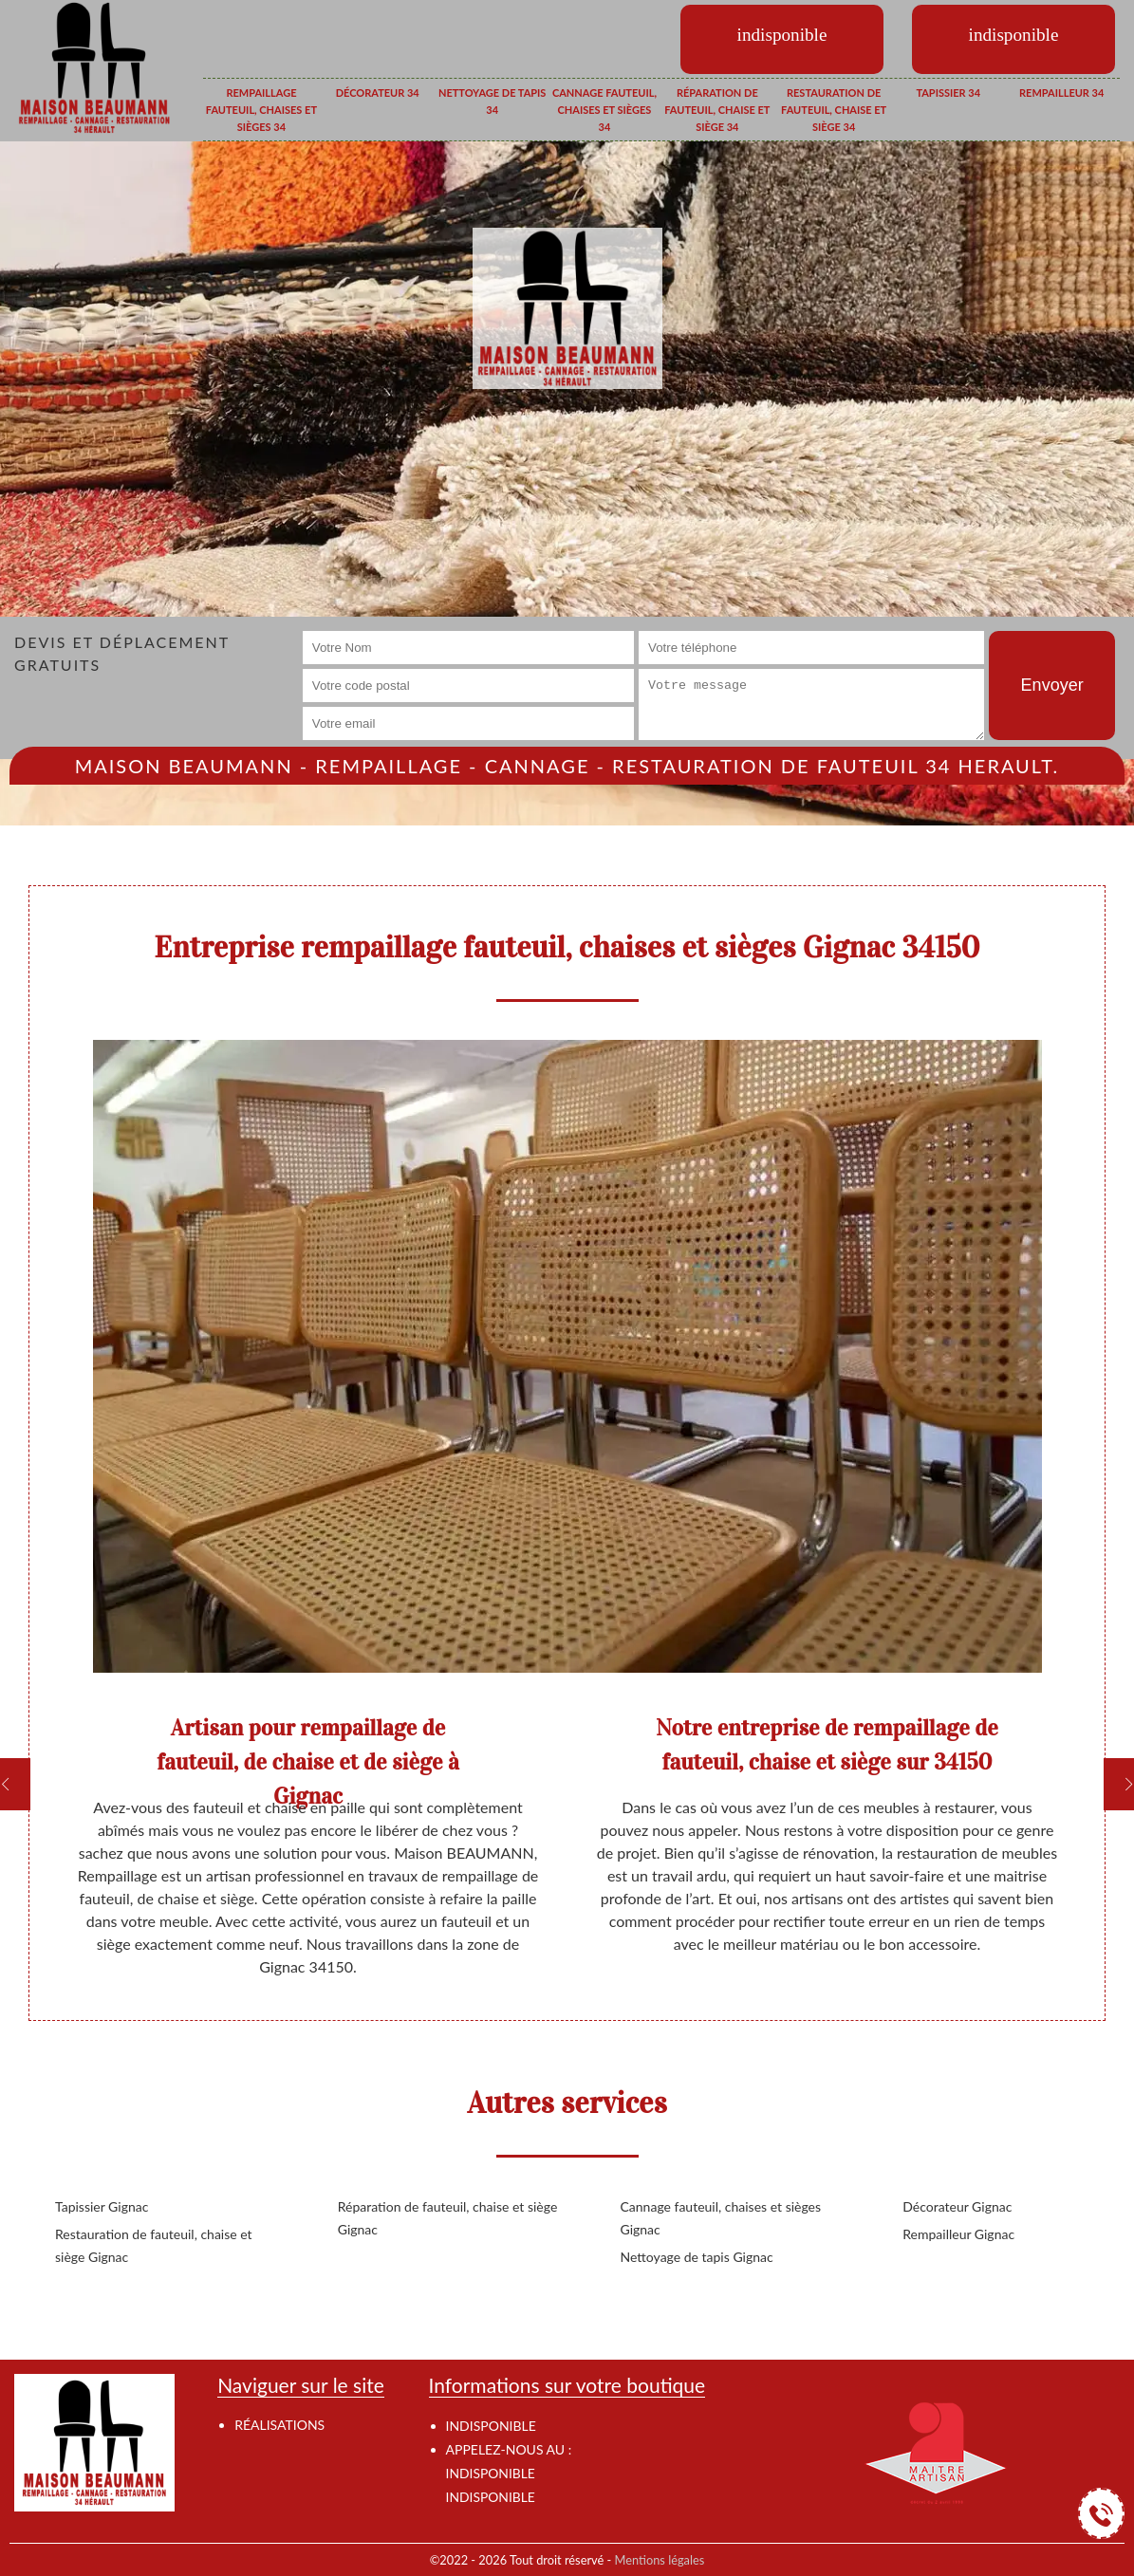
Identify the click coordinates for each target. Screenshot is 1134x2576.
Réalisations (279, 2425)
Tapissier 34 (948, 92)
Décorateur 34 (377, 92)
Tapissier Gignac (101, 2206)
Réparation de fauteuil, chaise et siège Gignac (448, 2217)
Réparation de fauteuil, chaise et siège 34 (717, 109)
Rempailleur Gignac (958, 2234)
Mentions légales (660, 2559)
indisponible (490, 2473)
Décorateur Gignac (957, 2206)
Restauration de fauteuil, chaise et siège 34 (833, 109)
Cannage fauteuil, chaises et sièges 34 (604, 109)
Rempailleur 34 (1061, 92)
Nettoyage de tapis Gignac (697, 2257)
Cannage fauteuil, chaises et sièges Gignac (721, 2217)
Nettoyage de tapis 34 (492, 101)
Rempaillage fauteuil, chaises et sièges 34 (261, 109)
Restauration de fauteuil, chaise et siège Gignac (153, 2245)
